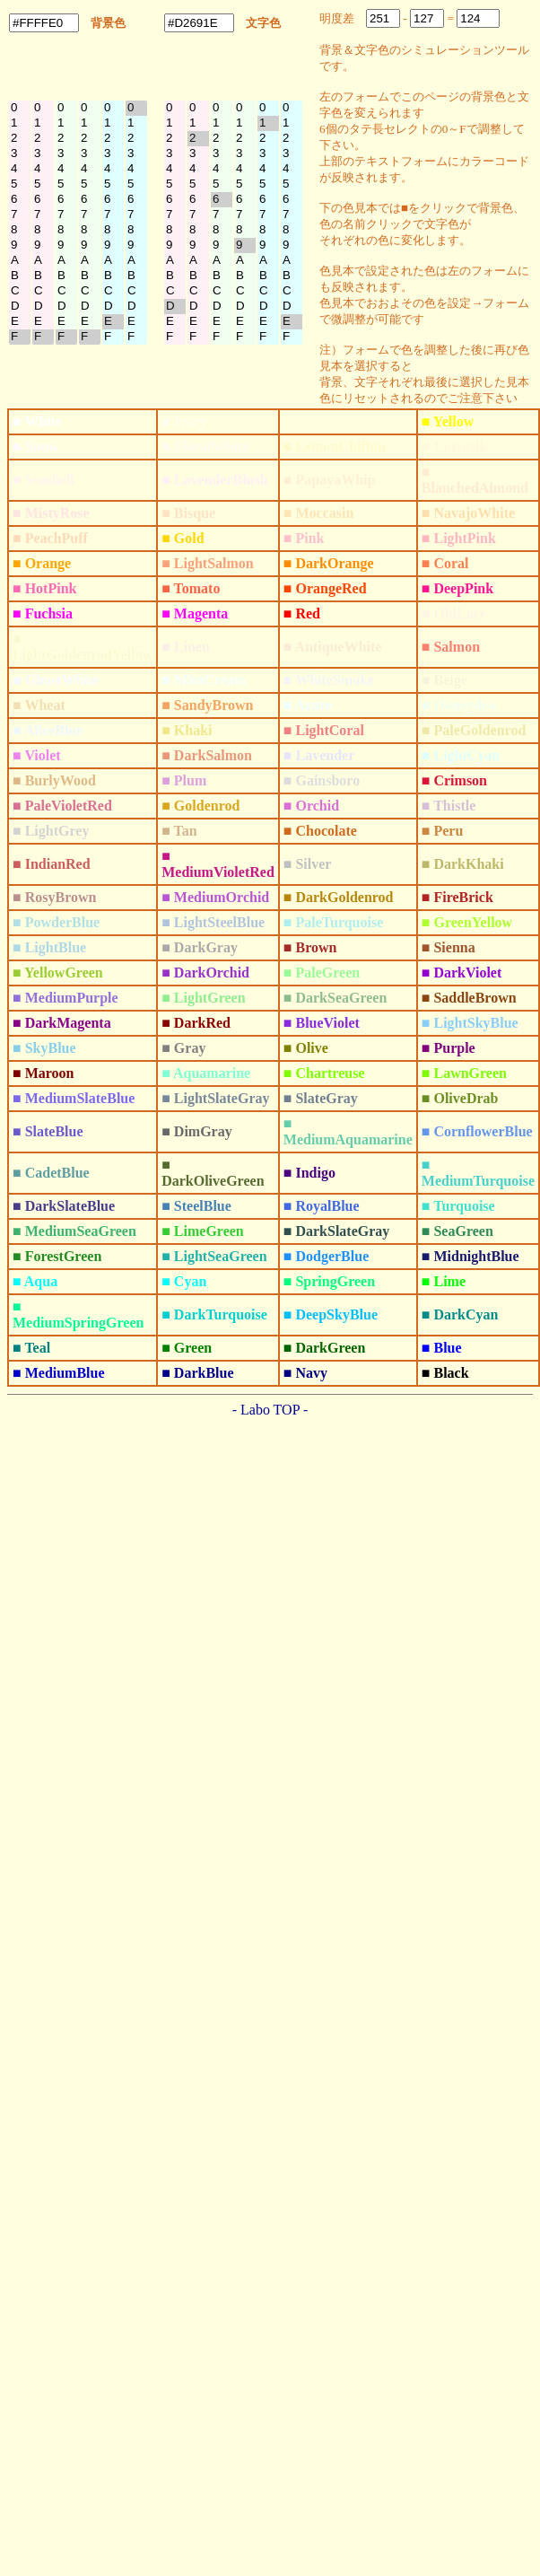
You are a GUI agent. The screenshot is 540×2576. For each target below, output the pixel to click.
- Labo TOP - (270, 1409)
